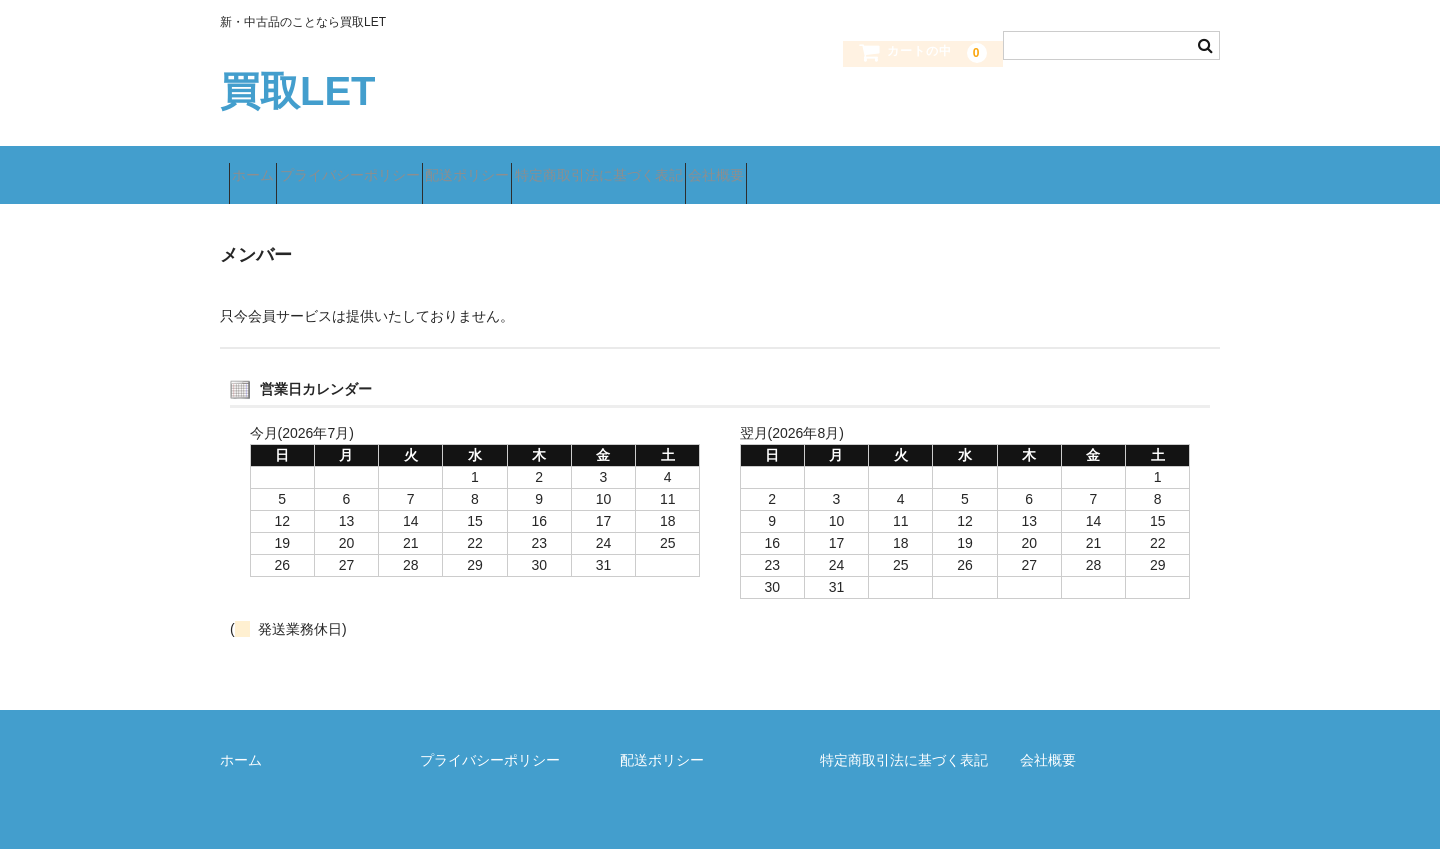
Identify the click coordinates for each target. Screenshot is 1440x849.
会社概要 (867, 167)
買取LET (298, 91)
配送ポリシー (547, 167)
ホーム (262, 167)
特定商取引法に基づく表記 (714, 167)
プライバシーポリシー (394, 167)
